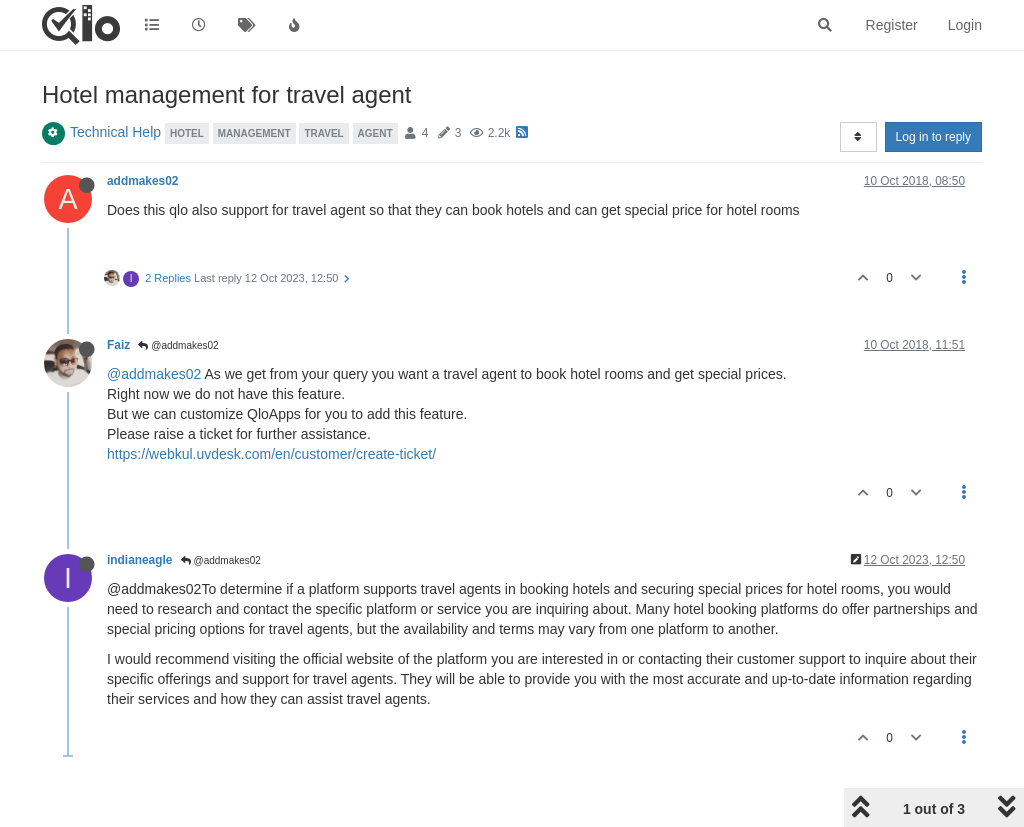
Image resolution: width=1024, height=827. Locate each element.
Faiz (118, 345)
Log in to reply (933, 137)
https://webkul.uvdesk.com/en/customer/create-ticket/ (271, 454)
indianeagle (139, 560)
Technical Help (115, 132)
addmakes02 (142, 181)
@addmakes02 (178, 345)
